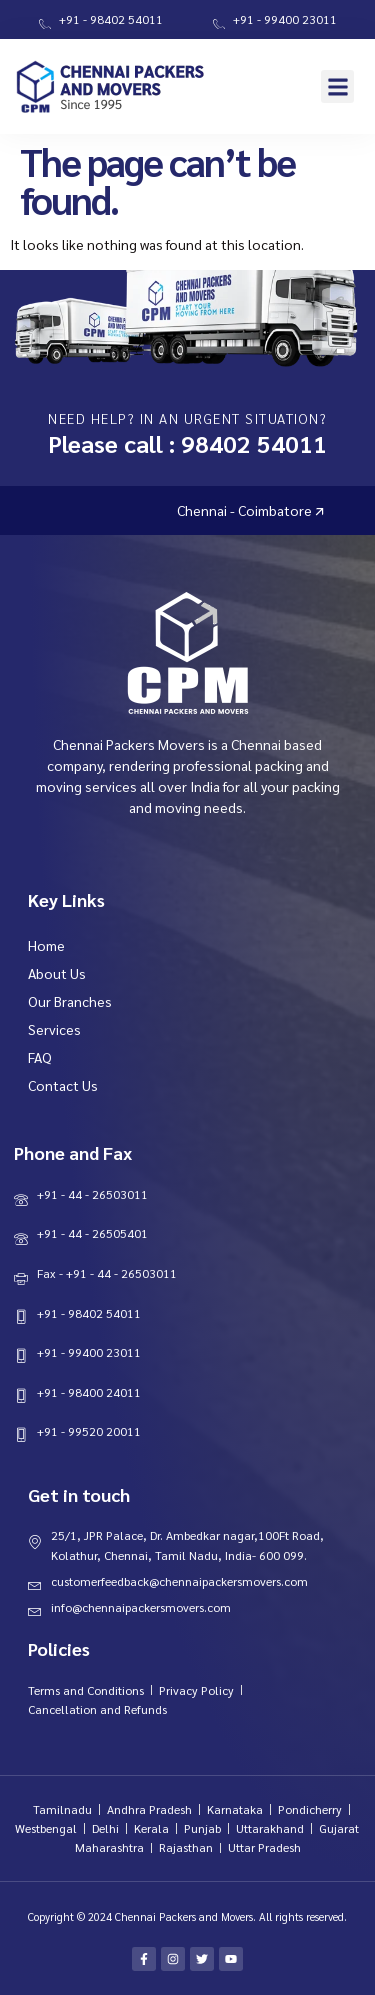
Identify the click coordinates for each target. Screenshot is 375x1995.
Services (54, 1029)
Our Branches (70, 1001)
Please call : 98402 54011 (187, 443)
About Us (57, 973)
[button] (337, 86)
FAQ (40, 1057)
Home (46, 945)
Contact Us (63, 1085)
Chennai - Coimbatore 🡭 (296, 510)
